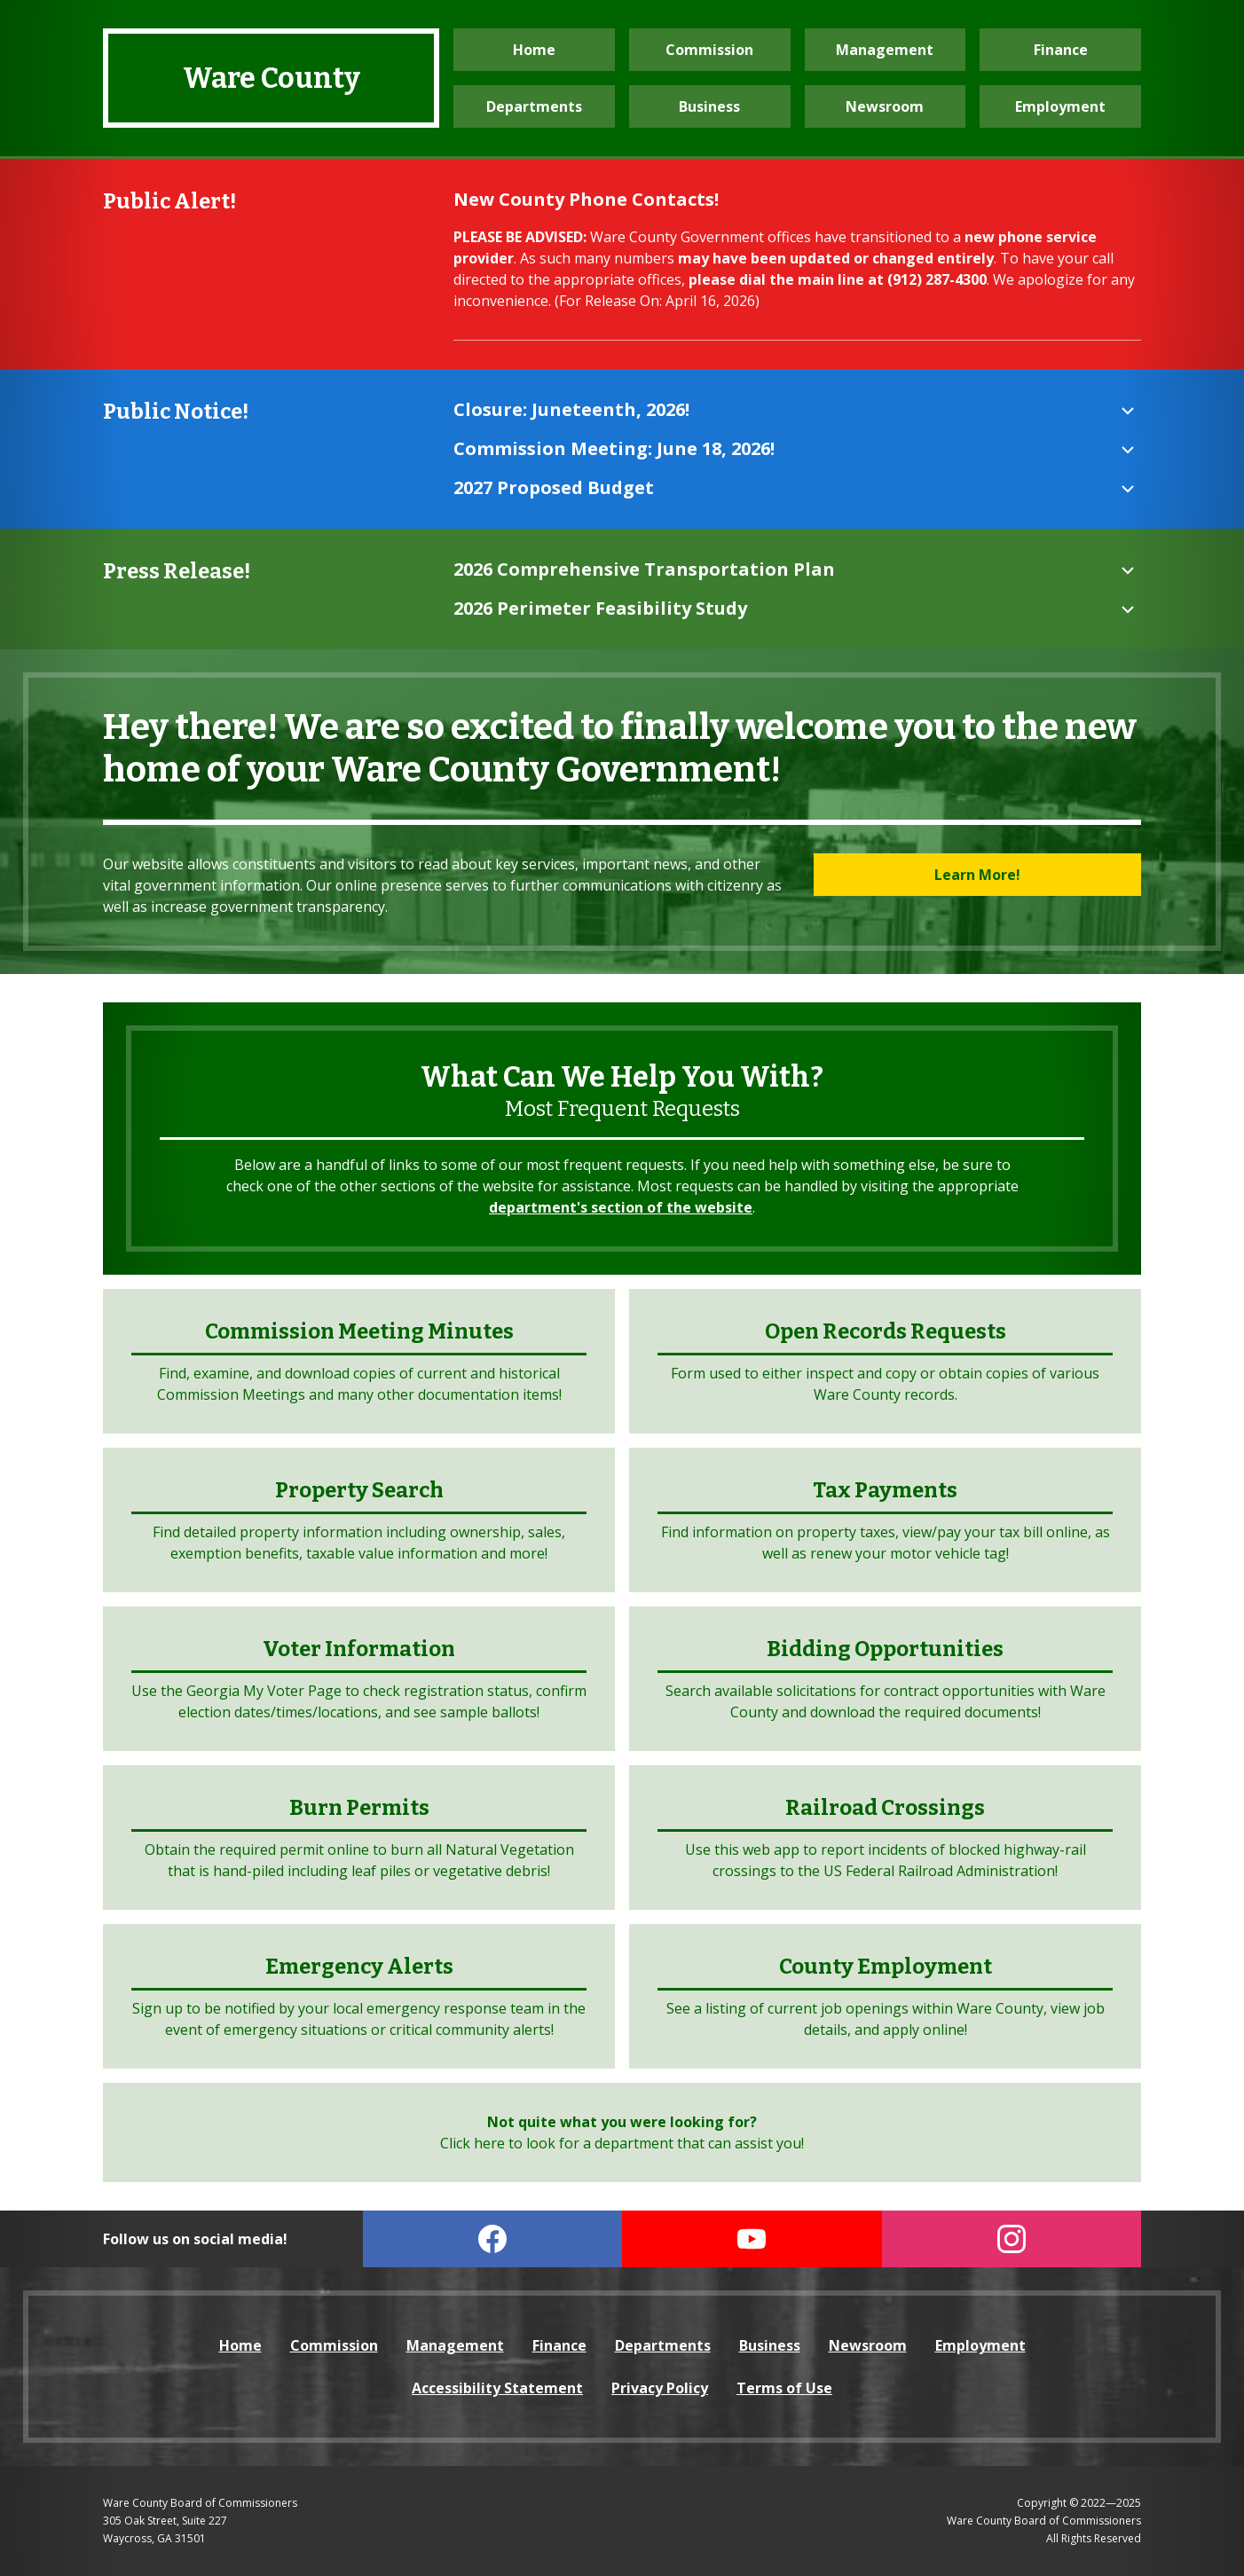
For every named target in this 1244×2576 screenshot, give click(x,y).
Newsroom (885, 106)
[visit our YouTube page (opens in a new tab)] (752, 2239)
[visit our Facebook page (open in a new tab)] (493, 2239)
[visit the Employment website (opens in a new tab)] (885, 1996)
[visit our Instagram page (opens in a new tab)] (1012, 2239)
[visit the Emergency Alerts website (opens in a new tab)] (359, 1996)
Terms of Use (784, 2388)
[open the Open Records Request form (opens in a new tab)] (885, 1361)
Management (884, 49)
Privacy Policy (659, 2388)
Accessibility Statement (497, 2388)
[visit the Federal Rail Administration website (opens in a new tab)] (885, 1837)
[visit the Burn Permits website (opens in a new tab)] (359, 1837)
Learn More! (977, 874)
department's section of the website (620, 1207)
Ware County (271, 78)
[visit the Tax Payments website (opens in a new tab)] (885, 1520)
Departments (534, 106)
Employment (980, 2345)
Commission (709, 49)
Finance (1061, 49)
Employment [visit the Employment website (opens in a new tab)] (1060, 106)
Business (709, 106)
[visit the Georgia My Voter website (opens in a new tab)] (359, 1678)
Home (534, 49)
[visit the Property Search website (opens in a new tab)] (359, 1520)
